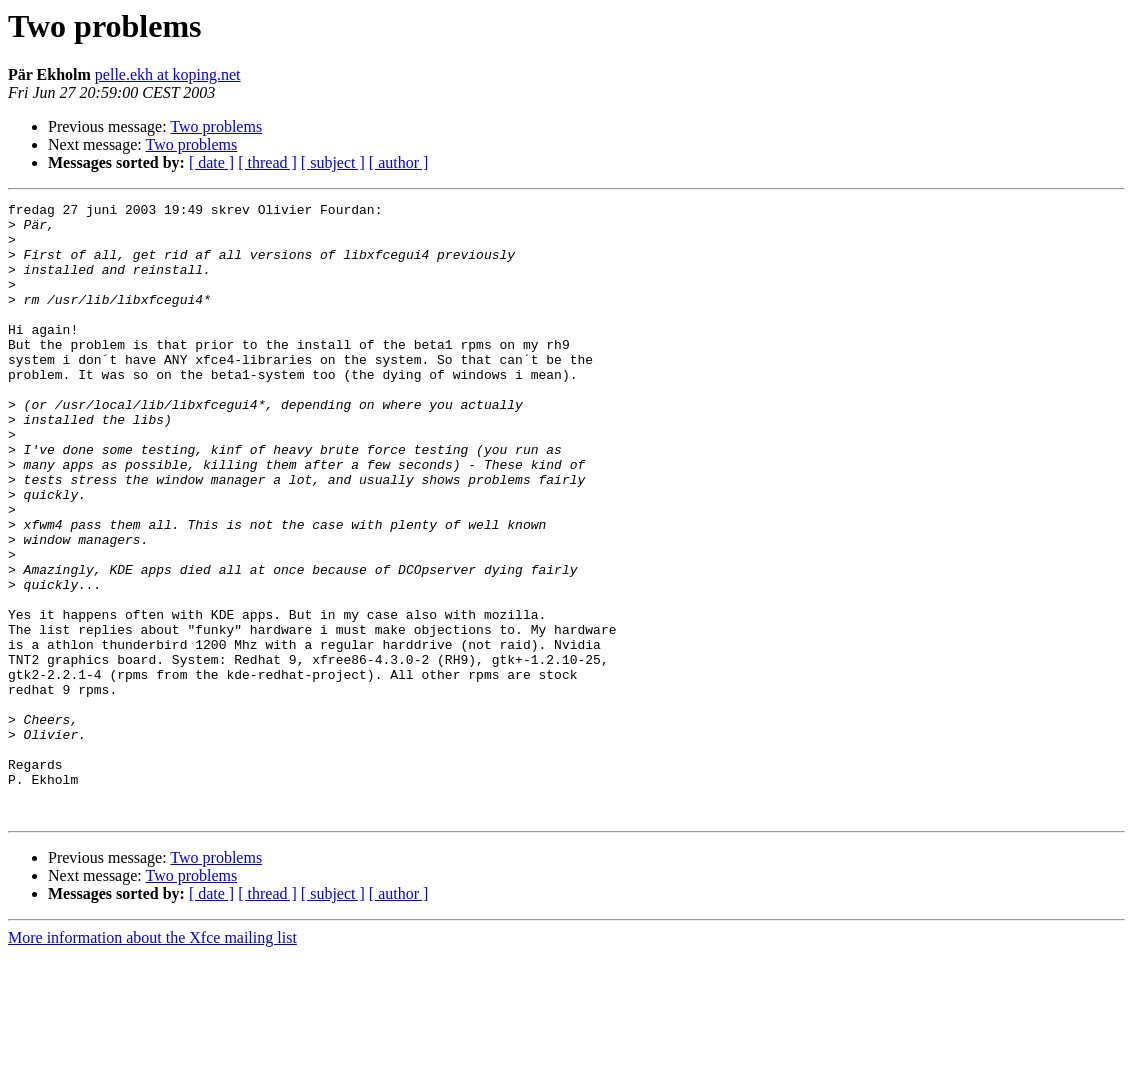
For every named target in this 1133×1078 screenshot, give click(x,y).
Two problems (216, 126)
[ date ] (211, 162)
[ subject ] (333, 162)
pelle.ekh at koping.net (168, 74)
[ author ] (399, 162)
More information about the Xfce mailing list (152, 1060)
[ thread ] (267, 162)
